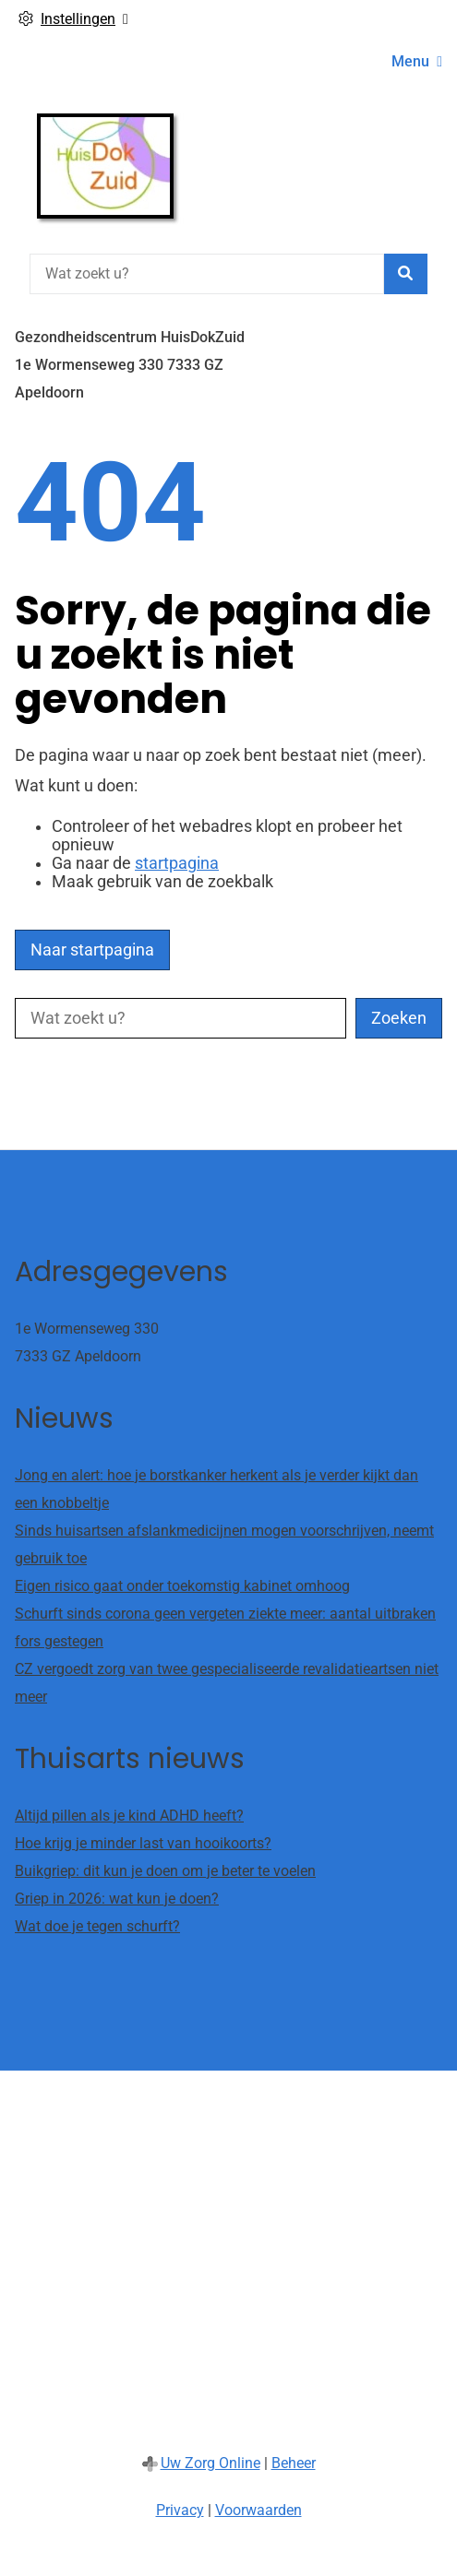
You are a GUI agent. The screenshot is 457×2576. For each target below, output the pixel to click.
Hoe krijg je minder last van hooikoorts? (143, 1843)
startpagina (177, 863)
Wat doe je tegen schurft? (97, 1926)
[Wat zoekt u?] (207, 274)
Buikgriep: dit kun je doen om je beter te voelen (165, 1871)
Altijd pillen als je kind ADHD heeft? (129, 1815)
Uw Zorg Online (210, 2463)
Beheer (293, 2463)
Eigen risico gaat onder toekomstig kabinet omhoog (182, 1586)
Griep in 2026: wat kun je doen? (117, 1898)
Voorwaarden (258, 2510)
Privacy (180, 2510)
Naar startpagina (92, 950)
